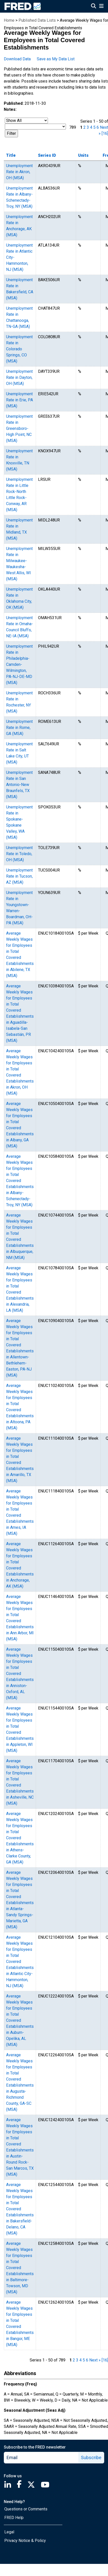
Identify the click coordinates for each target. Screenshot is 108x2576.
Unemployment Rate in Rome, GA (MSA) (19, 727)
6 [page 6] (98, 127)
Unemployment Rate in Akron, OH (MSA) (19, 171)
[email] (41, 2457)
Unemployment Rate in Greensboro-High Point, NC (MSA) (19, 428)
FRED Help (14, 2517)
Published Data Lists (37, 20)
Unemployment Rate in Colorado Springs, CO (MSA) (19, 348)
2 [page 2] (84, 127)
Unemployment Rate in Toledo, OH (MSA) (19, 853)
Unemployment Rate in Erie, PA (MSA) (19, 399)
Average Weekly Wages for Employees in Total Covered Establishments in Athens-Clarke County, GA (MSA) (20, 1837)
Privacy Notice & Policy (25, 2540)
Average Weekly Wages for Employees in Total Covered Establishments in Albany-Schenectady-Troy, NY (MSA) (20, 1180)
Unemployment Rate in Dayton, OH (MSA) (19, 377)
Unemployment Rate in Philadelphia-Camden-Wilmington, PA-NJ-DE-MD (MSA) (19, 664)
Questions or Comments (25, 2509)
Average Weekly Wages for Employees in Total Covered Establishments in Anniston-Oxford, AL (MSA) (20, 1673)
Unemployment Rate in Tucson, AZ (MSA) (19, 876)
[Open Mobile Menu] (101, 6)
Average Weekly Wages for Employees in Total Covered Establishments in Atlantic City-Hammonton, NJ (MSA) (20, 1961)
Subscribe (91, 2457)
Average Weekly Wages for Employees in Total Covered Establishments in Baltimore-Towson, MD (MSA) (20, 2267)
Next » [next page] (95, 2360)
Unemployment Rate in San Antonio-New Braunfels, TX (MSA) (19, 784)
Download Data (17, 59)
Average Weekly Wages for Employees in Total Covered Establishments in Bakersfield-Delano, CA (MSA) (20, 2209)
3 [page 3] (88, 127)
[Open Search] (93, 6)
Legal (9, 2532)
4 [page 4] (91, 127)
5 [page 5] (94, 127)
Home (9, 20)
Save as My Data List (56, 59)
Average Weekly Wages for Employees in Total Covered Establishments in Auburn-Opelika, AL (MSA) (20, 2020)
